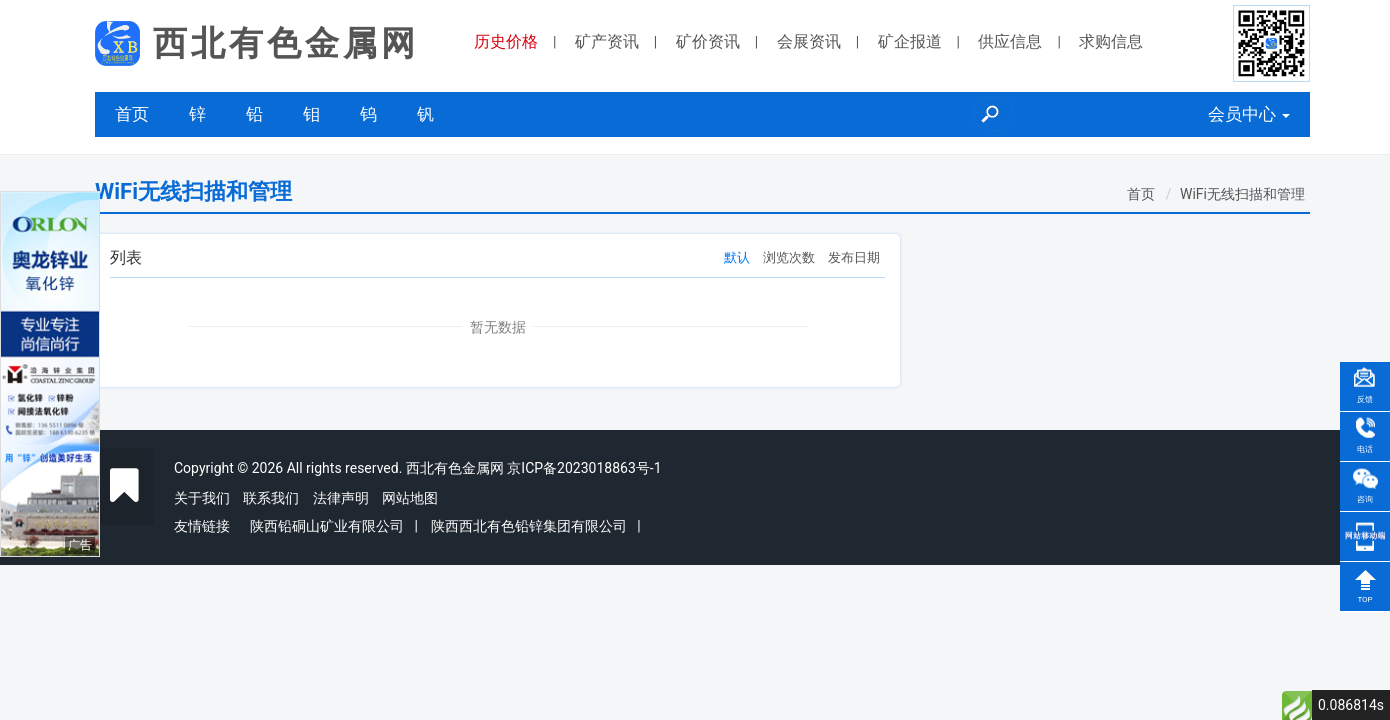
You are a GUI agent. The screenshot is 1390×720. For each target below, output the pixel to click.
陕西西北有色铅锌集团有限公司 (529, 526)
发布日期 (854, 257)
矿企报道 (910, 41)
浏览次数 (789, 257)
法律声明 (341, 498)
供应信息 (1010, 41)
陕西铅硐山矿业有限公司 (327, 526)
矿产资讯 (607, 41)
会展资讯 (809, 41)
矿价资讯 (708, 41)
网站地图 (410, 498)
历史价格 (506, 41)
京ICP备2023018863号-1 (584, 468)
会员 (1249, 114)
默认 (737, 257)
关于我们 (202, 498)
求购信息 (1111, 41)
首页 (132, 114)
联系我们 (271, 498)
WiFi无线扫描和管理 (1242, 194)
